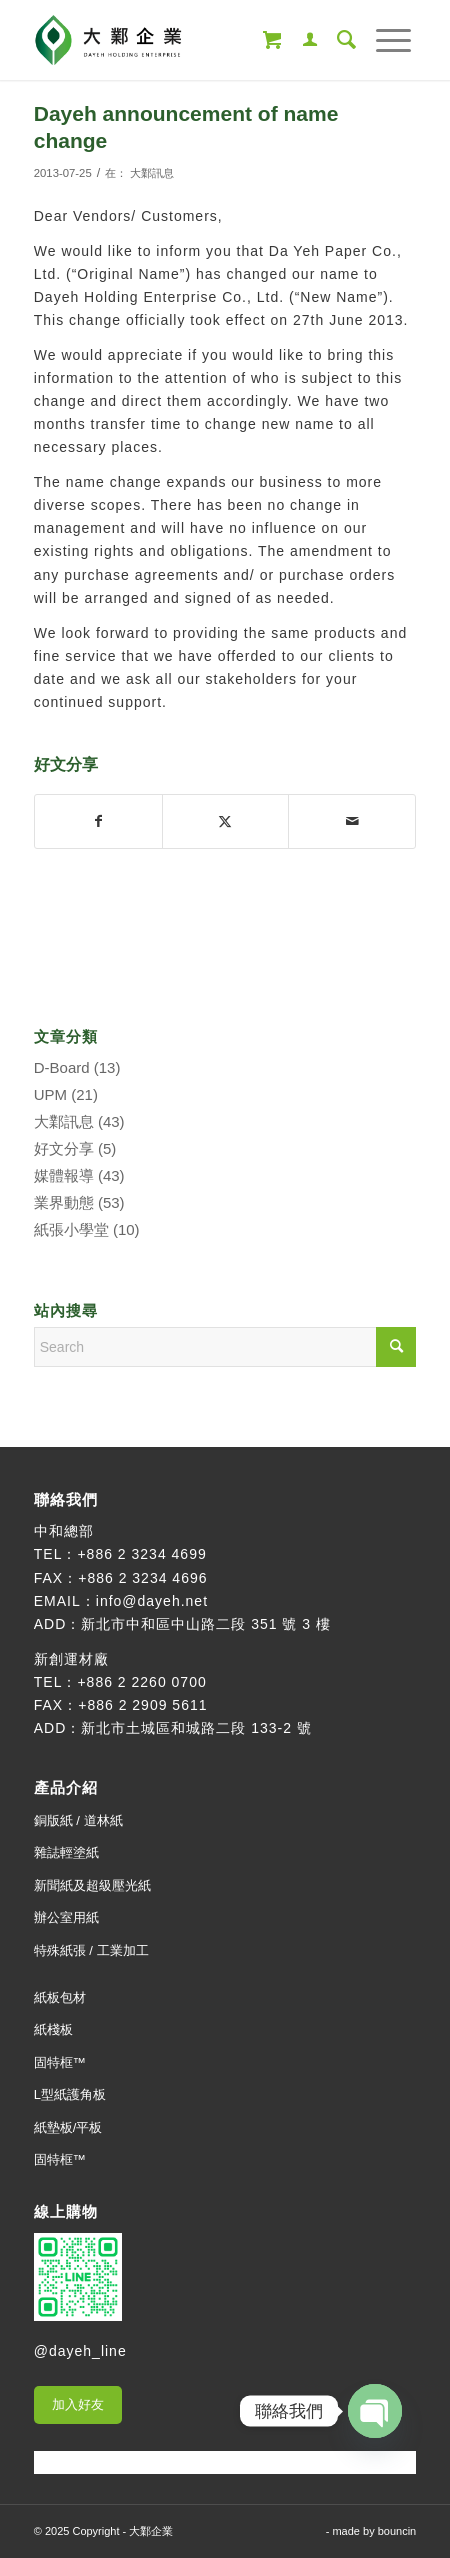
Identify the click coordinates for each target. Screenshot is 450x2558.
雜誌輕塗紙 (66, 1852)
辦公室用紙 (66, 1917)
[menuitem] (300, 40)
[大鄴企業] (187, 40)
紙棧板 (53, 2029)
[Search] (336, 40)
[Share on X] (226, 821)
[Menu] (383, 40)
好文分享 (64, 1148)
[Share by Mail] (352, 821)
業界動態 (64, 1202)
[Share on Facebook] (98, 821)
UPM (50, 1094)
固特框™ (60, 2062)
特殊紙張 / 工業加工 (91, 1950)
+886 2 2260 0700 (141, 1682)
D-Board (62, 1067)
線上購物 (66, 2211)
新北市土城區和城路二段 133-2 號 (196, 1728)
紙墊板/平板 (68, 2127)
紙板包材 (60, 1997)
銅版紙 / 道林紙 (78, 1820)
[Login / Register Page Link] (300, 40)
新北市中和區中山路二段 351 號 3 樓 (206, 1624)
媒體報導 (64, 1175)
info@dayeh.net (152, 1601)
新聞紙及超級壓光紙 (92, 1885)
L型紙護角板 (70, 2094)
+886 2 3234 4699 (141, 1554)
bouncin (397, 2531)
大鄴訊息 (152, 173)
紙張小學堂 (71, 1229)
